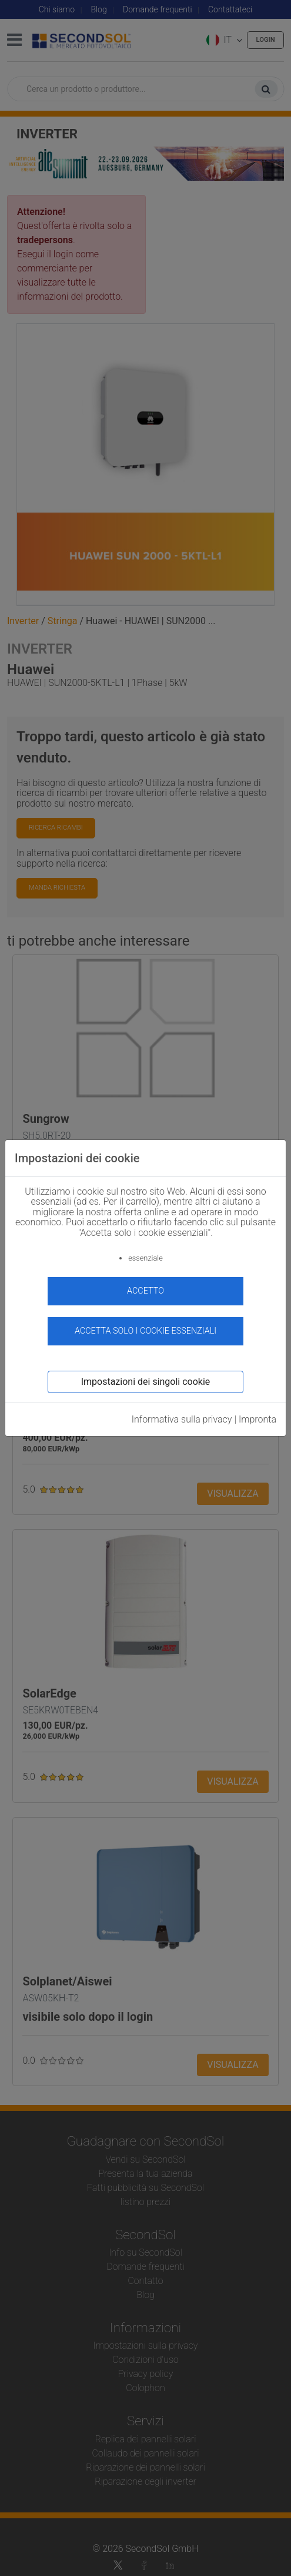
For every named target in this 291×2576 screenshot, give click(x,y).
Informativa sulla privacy (182, 1419)
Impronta (257, 1419)
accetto (145, 1291)
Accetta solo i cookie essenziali (145, 1331)
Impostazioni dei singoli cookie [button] (145, 1381)
